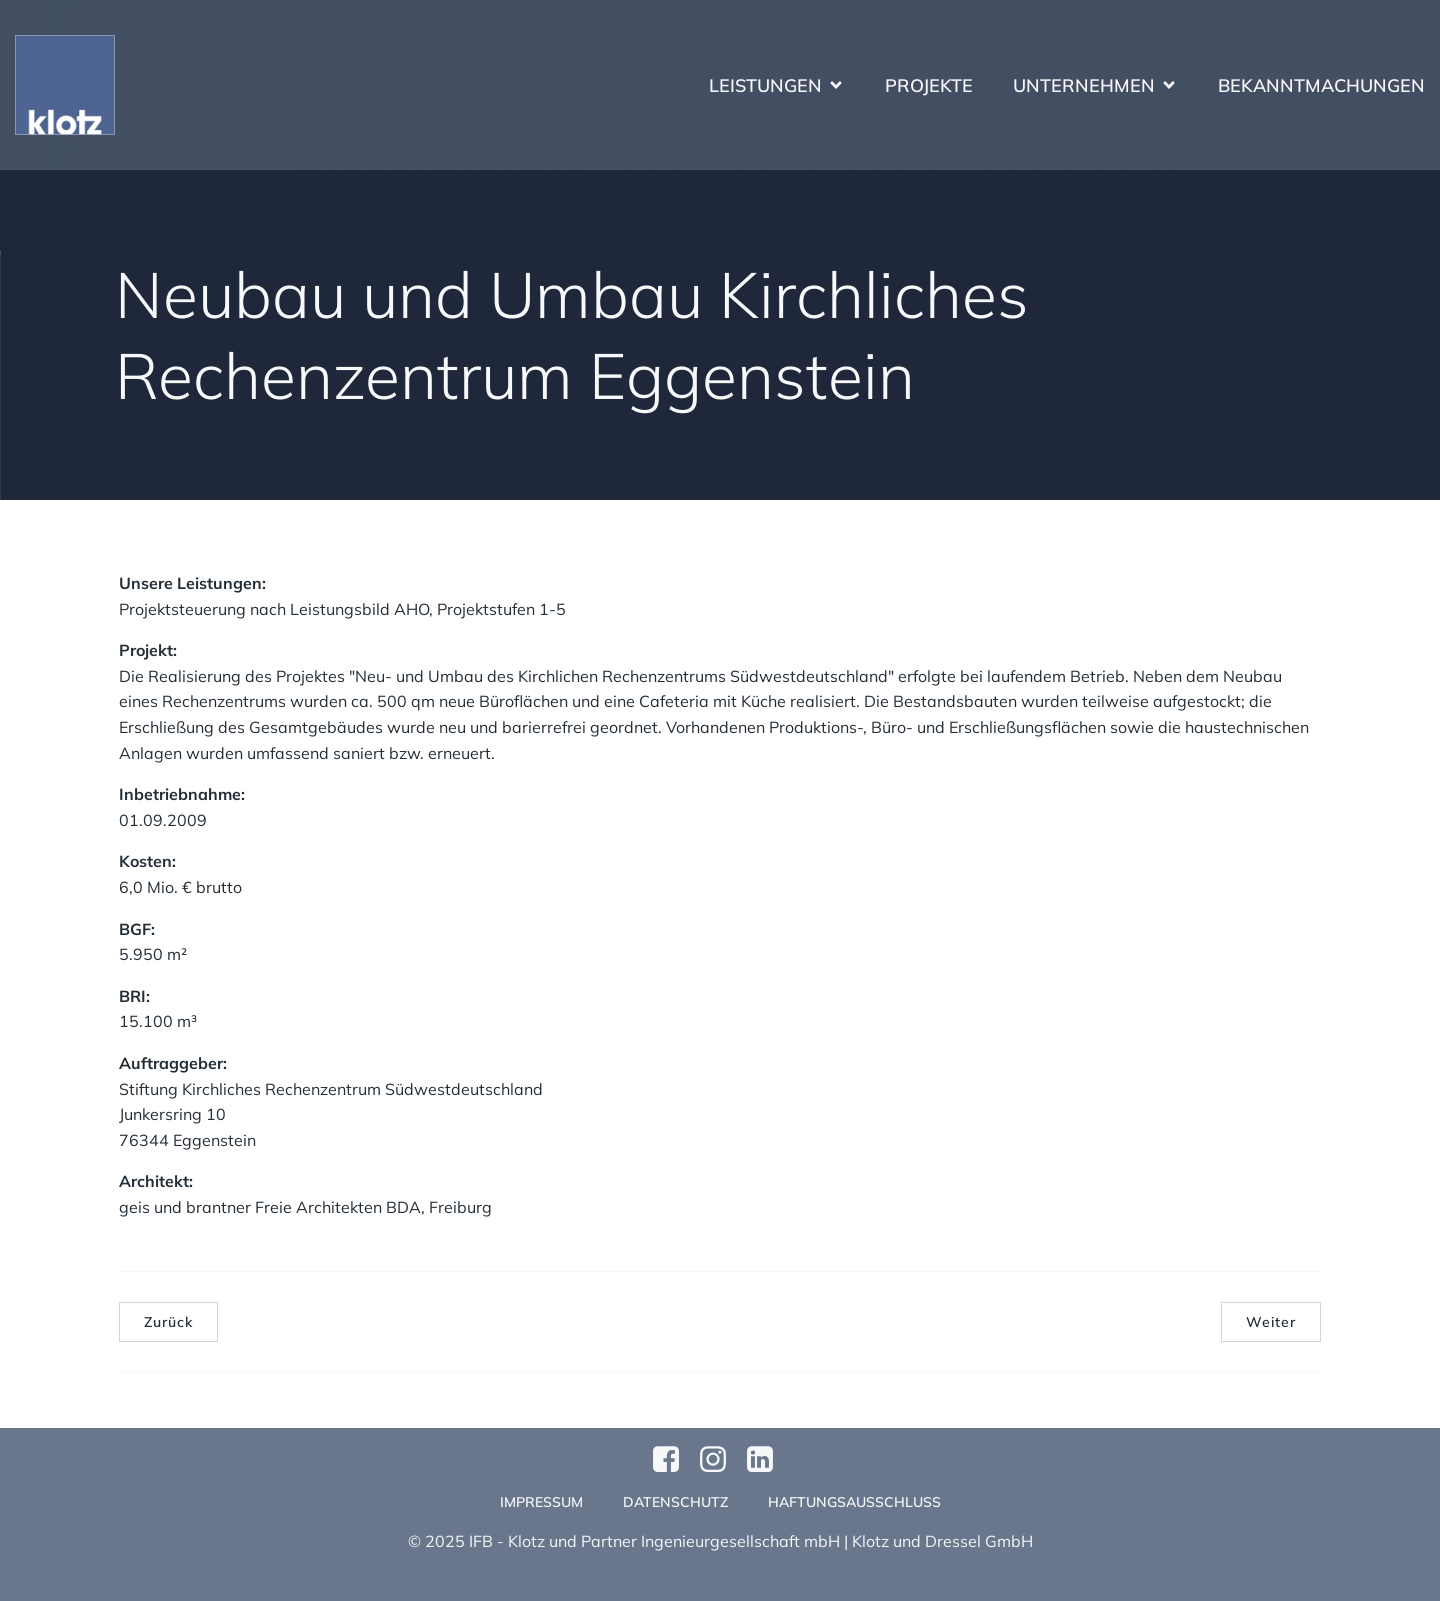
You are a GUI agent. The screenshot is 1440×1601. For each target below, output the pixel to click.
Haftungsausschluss (854, 1502)
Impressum (541, 1502)
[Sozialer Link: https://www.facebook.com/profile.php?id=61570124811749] (673, 1460)
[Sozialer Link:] (767, 1460)
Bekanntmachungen (1321, 85)
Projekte (929, 85)
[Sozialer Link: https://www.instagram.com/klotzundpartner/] (720, 1460)
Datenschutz (675, 1502)
